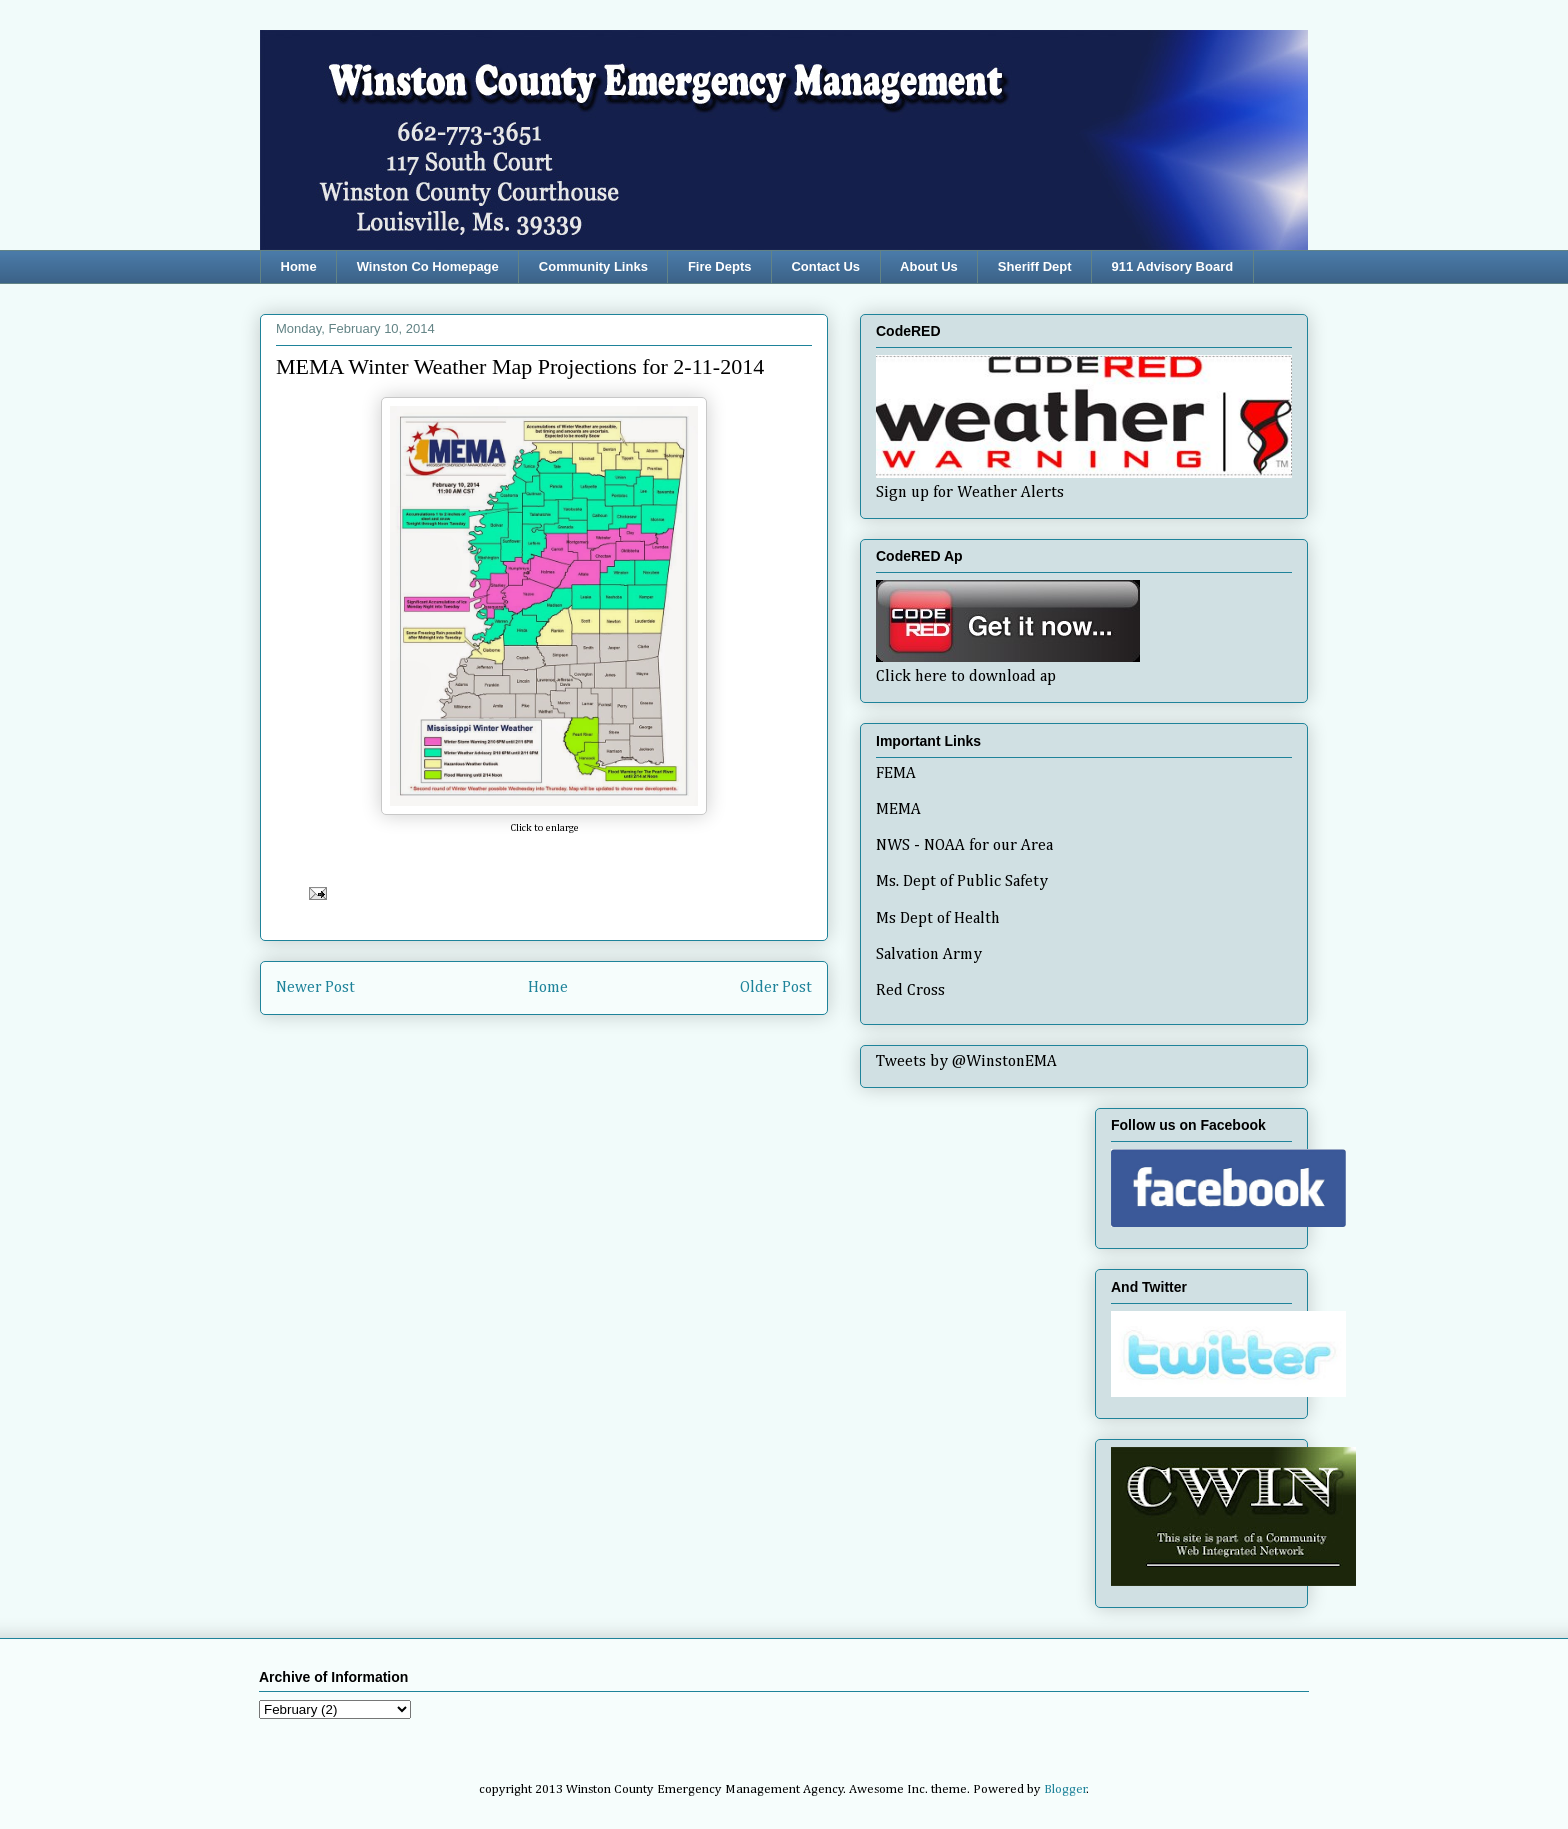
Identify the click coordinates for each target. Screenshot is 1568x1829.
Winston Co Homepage (428, 266)
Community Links (593, 266)
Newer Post (315, 987)
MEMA (898, 810)
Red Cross (910, 991)
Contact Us (825, 266)
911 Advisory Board (1173, 266)
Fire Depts (720, 266)
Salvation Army (929, 955)
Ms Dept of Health (938, 919)
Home (299, 266)
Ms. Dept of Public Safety (962, 882)
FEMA (896, 774)
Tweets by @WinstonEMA (966, 1062)
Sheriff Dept (1035, 266)
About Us (929, 266)
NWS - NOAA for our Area (964, 846)
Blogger (1065, 1789)
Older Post (776, 987)
